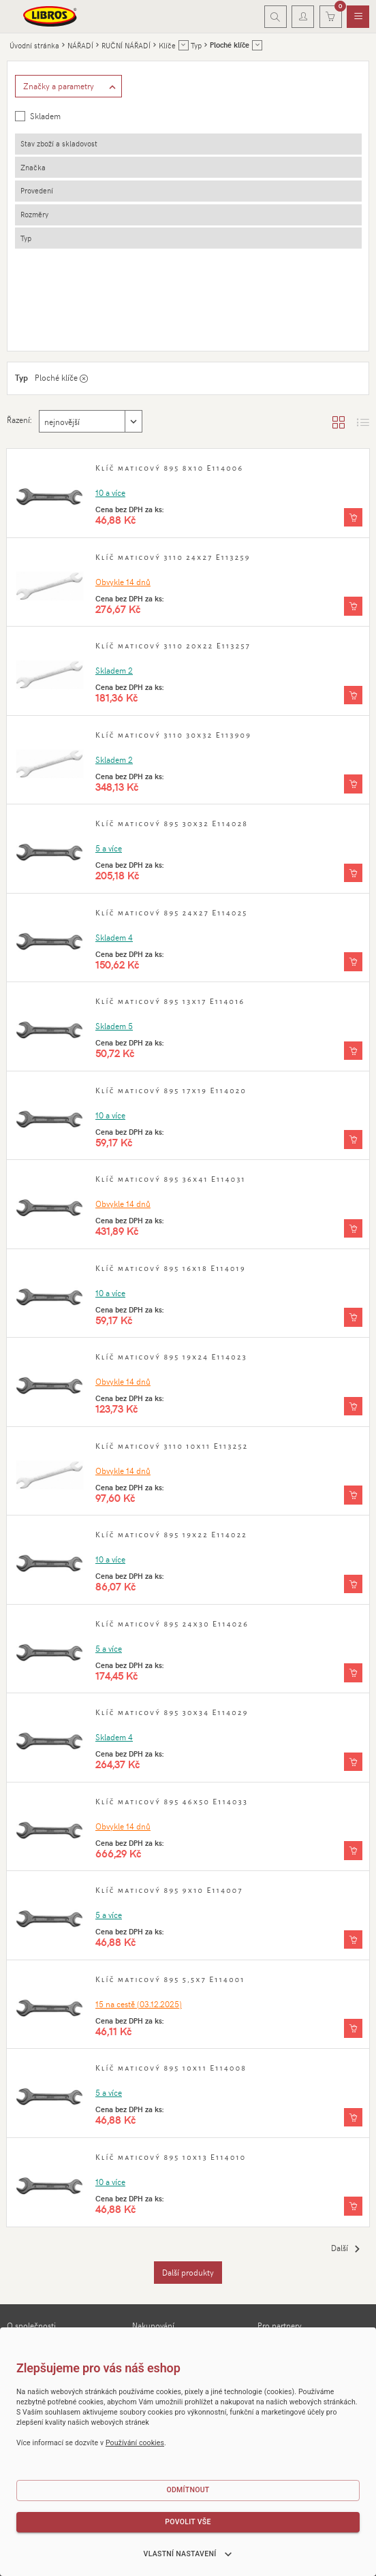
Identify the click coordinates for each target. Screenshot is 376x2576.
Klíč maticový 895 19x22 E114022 (171, 1534)
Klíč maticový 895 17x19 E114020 (171, 1090)
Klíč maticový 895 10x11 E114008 (171, 2068)
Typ (25, 238)
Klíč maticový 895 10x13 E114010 (170, 2157)
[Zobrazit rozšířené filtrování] (69, 86)
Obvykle (123, 581)
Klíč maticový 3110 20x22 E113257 (173, 646)
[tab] (188, 144)
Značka (33, 167)
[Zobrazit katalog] (338, 421)
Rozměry (34, 214)
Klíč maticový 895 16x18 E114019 (170, 1268)
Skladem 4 (114, 937)
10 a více (110, 492)
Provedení (36, 190)
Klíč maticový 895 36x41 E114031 (170, 1179)
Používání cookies (135, 2442)
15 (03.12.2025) (138, 2003)
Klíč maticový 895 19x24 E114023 (171, 1357)
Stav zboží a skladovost (58, 143)
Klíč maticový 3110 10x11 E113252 (171, 1446)
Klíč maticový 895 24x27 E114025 (171, 913)
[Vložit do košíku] (353, 517)
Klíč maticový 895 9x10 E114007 (169, 1890)
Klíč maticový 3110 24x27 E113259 (173, 557)
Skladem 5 (114, 1025)
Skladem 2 (114, 670)
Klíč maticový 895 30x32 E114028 (171, 823)
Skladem (45, 115)
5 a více (108, 848)
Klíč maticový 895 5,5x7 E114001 (170, 1979)
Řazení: (19, 419)
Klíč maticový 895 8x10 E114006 (169, 468)
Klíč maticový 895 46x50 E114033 (171, 1801)
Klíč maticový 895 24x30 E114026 (172, 1624)
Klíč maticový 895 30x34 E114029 (172, 1712)
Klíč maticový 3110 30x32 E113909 (173, 735)
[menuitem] (358, 17)
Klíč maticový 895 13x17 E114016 (170, 1001)
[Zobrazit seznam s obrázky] (363, 421)
